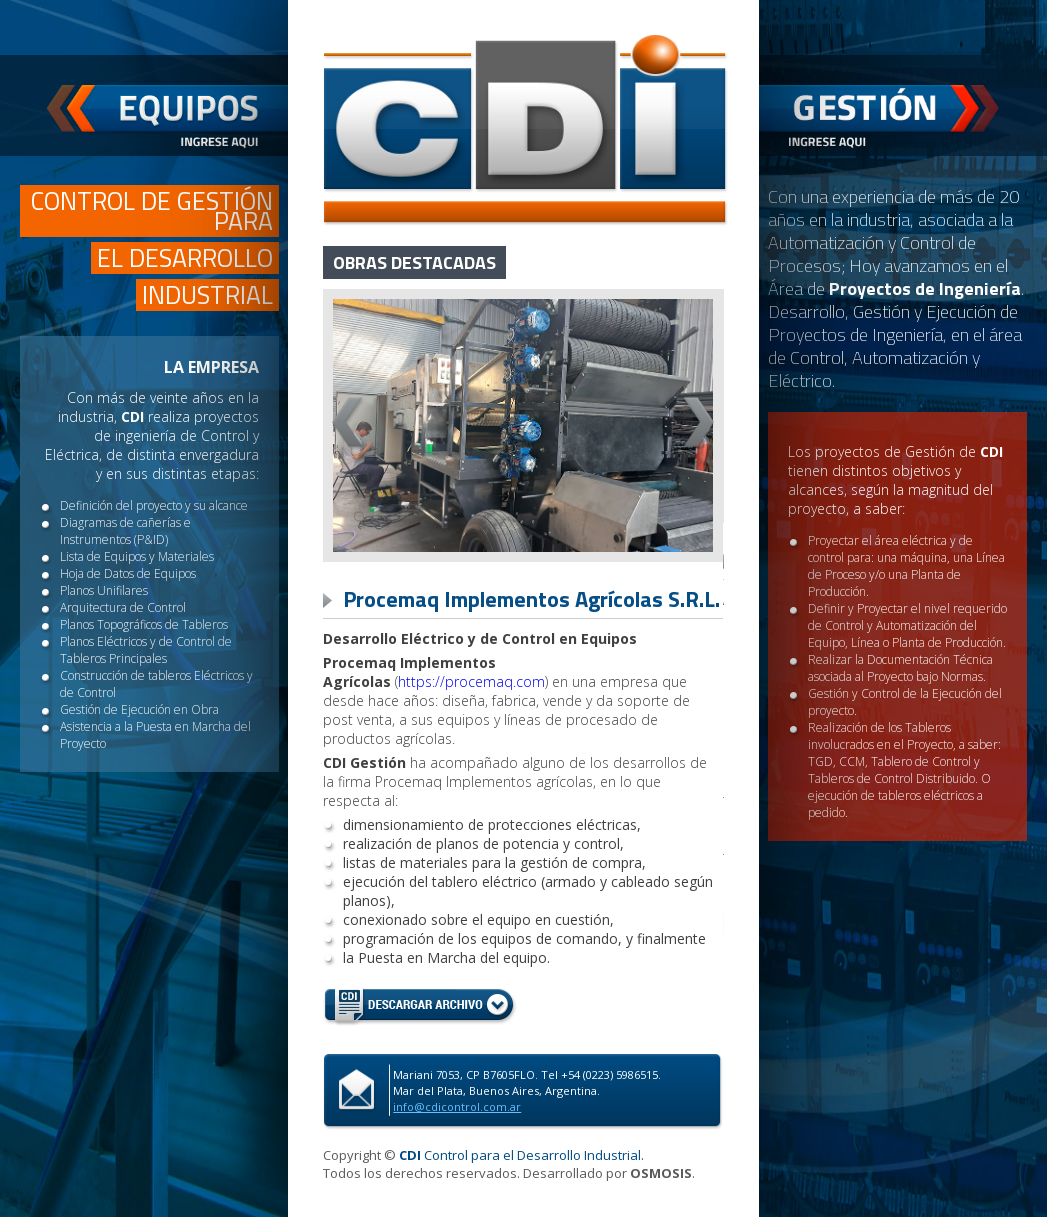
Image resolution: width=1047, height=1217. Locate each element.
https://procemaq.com (471, 681)
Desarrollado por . (609, 1173)
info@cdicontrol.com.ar (457, 1106)
